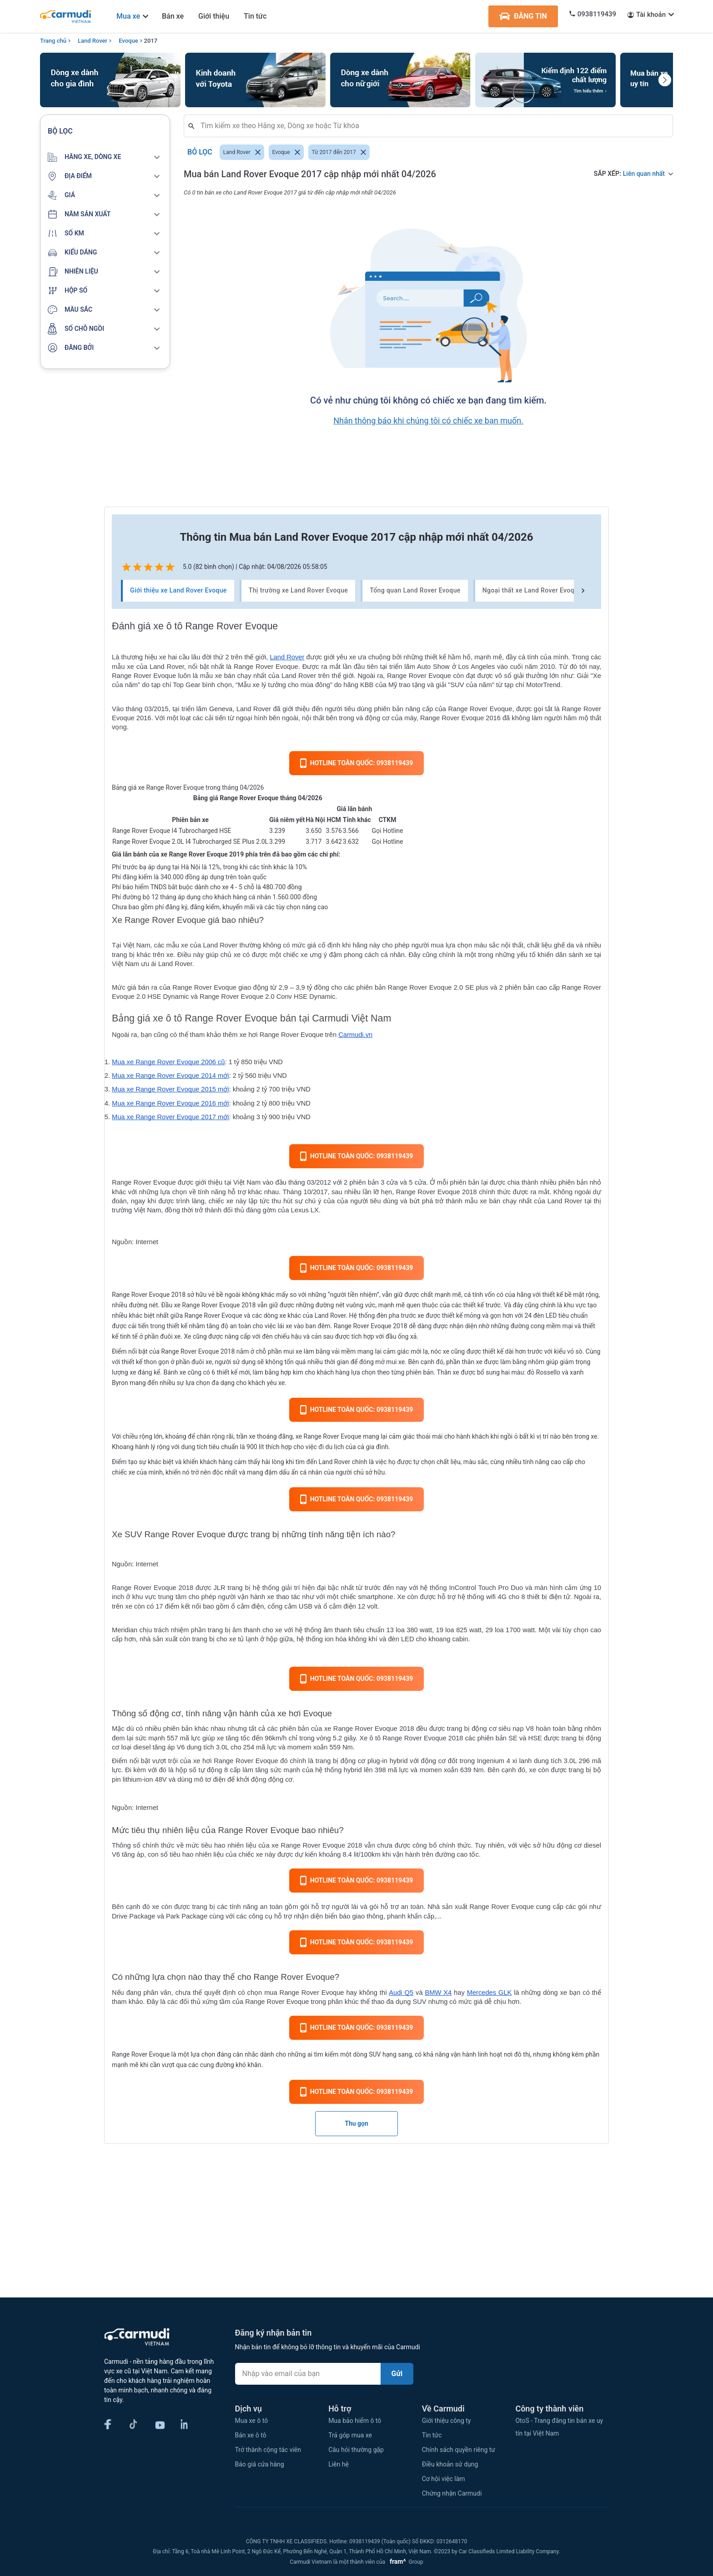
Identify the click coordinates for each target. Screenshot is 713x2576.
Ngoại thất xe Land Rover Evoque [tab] (532, 591)
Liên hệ (338, 2464)
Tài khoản (651, 14)
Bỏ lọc (200, 152)
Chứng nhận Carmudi (452, 2493)
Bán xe (173, 16)
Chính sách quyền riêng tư (458, 2449)
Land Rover (92, 40)
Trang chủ (53, 40)
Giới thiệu (213, 16)
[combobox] (432, 126)
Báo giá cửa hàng (259, 2464)
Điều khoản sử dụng (450, 2464)
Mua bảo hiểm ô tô (354, 2420)
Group (405, 2562)
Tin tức (255, 16)
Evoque (128, 40)
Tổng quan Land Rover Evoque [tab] (415, 591)
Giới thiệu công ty (446, 2420)
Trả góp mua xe (350, 2435)
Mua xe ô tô (251, 2420)
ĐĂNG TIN (523, 16)
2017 (151, 40)
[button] (105, 157)
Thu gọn (356, 2123)
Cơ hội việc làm (443, 2478)
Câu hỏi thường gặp (356, 2449)
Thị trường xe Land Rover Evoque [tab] (298, 591)
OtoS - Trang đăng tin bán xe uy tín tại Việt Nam (559, 2427)
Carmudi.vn (355, 1034)
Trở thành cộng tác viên (268, 2449)
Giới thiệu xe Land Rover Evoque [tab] (178, 591)
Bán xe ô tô (250, 2435)
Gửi (397, 2373)
